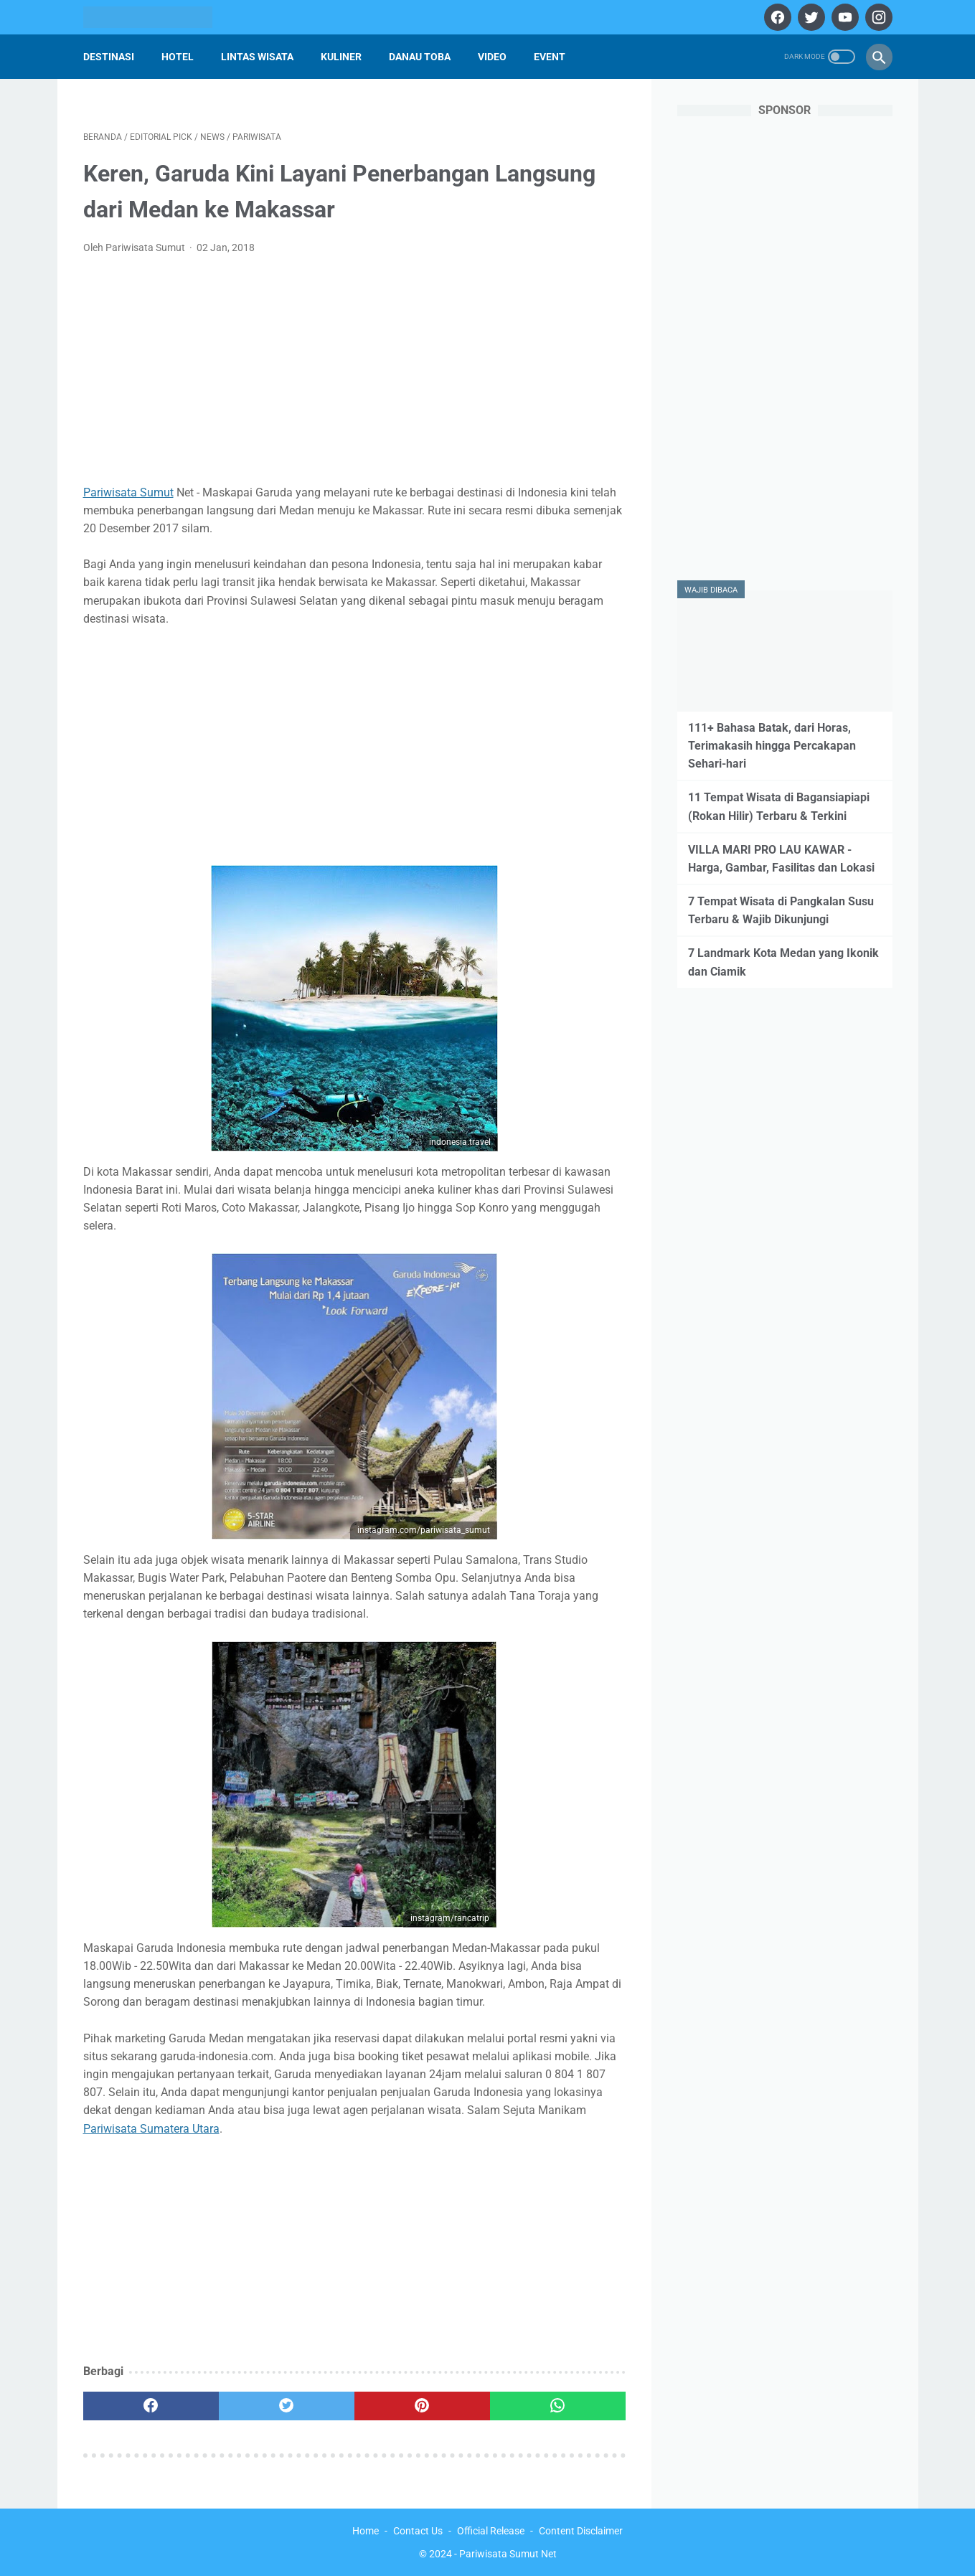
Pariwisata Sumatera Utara (151, 2129)
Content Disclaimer (581, 2531)
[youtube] (843, 17)
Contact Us (418, 2531)
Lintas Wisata (257, 56)
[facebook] (775, 17)
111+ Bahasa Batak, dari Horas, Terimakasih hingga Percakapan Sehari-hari (772, 745)
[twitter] (809, 17)
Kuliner (341, 56)
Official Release (490, 2531)
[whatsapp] (558, 2406)
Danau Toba (420, 56)
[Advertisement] (354, 373)
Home (365, 2531)
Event (549, 56)
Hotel (177, 56)
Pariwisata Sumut (128, 492)
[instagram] (877, 17)
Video (492, 56)
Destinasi (108, 56)
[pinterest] (422, 2406)
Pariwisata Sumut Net (508, 2554)
